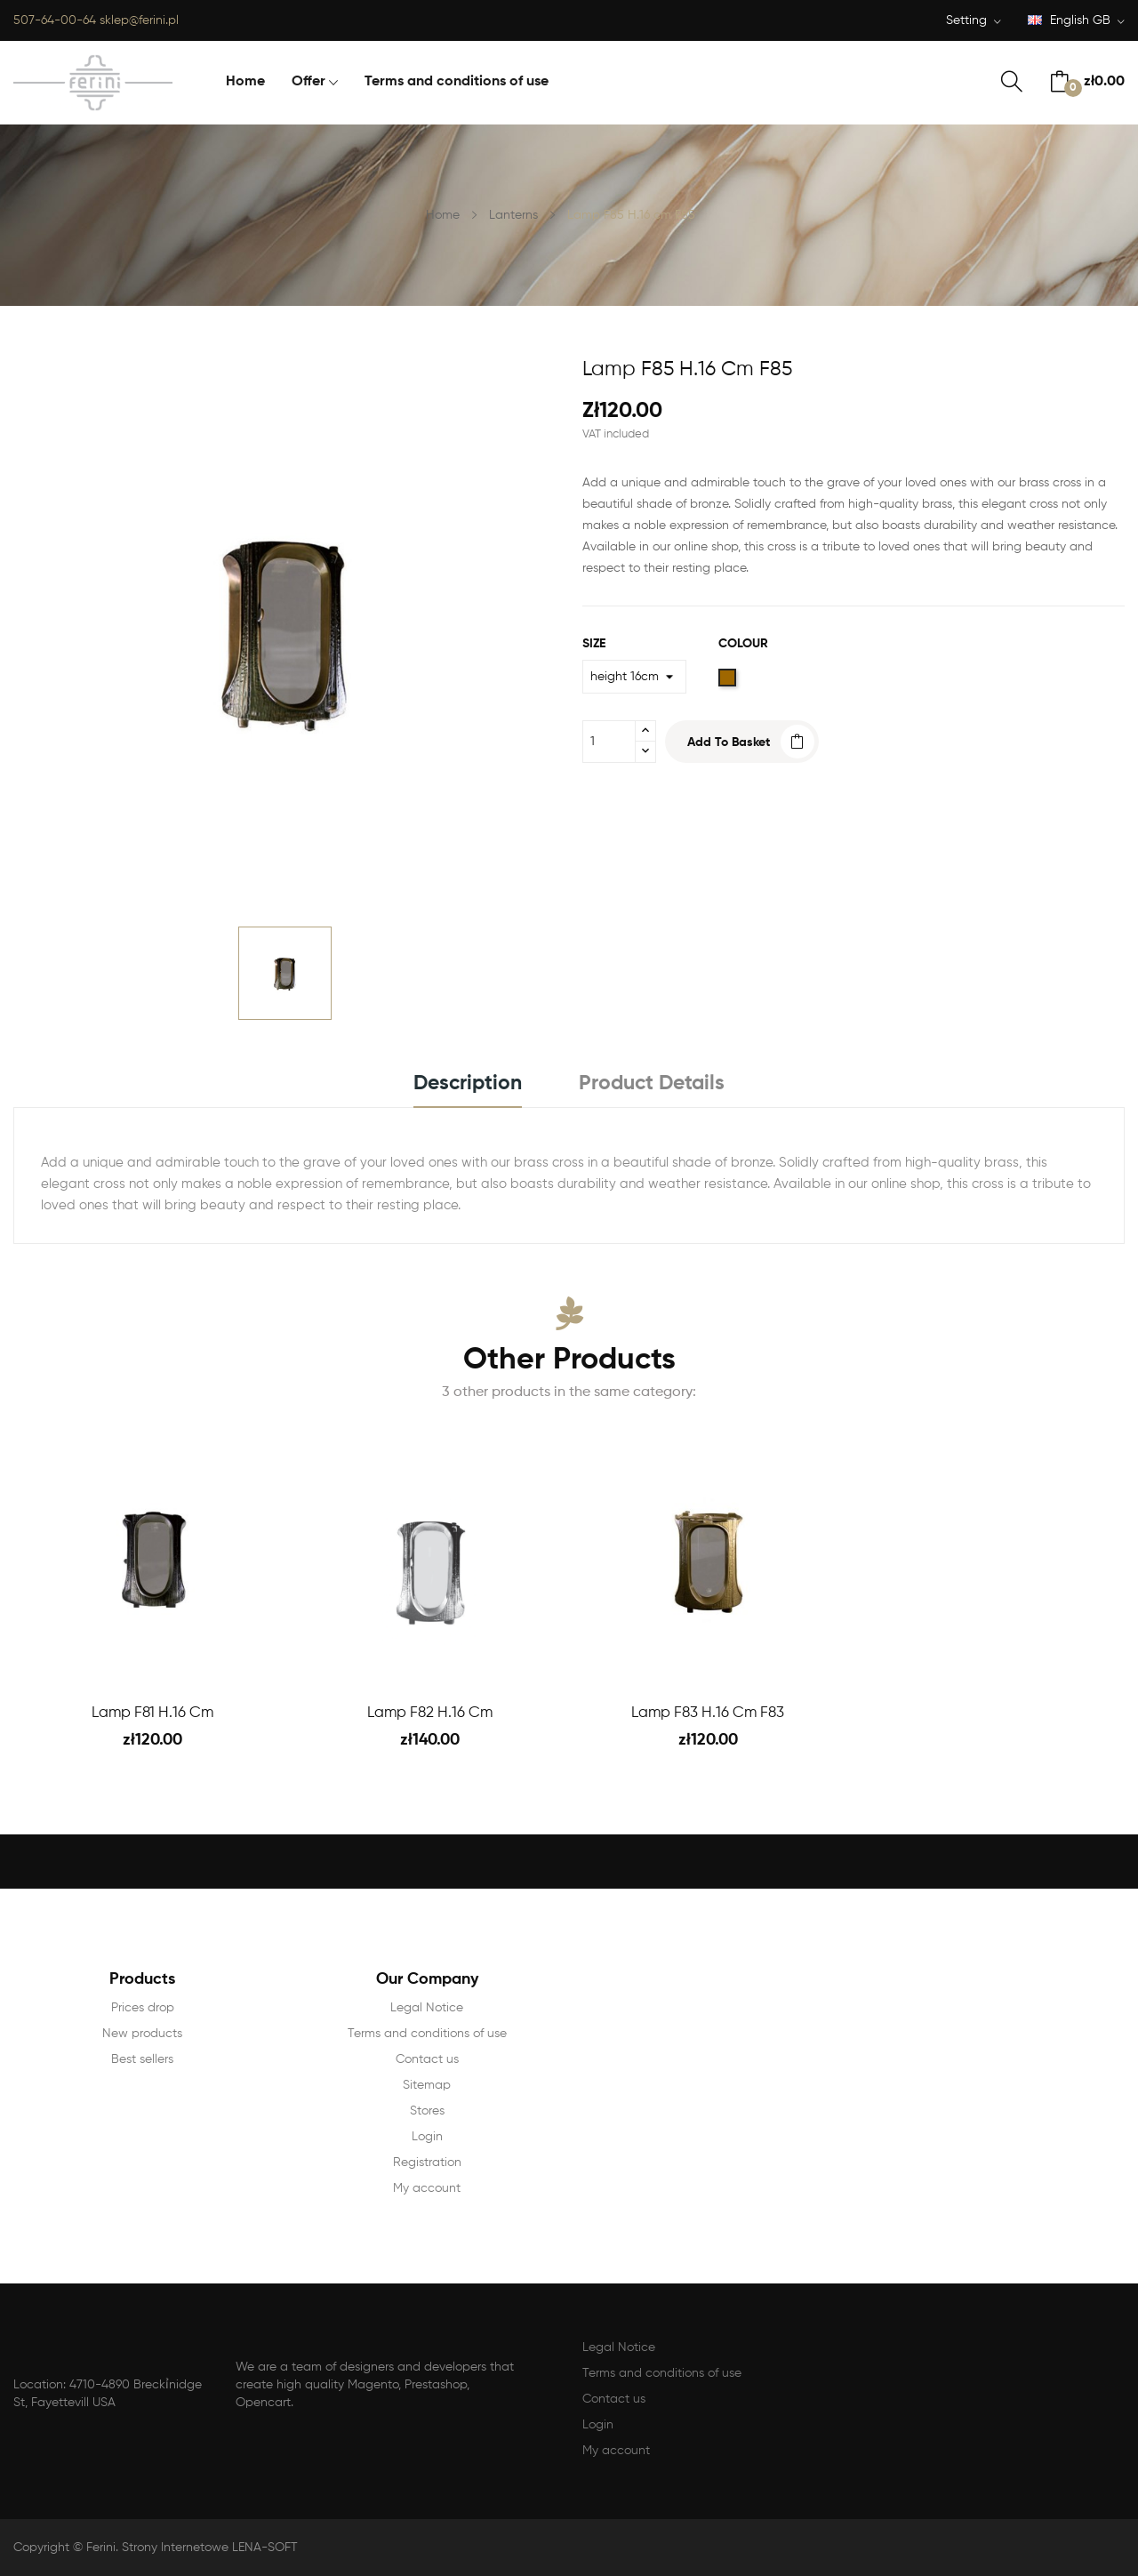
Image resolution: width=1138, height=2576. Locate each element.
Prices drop (142, 2008)
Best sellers (142, 2059)
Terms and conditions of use (427, 2033)
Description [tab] (467, 1083)
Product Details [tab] (652, 1083)
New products (142, 2033)
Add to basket (728, 742)
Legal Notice (426, 2008)
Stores (427, 2111)
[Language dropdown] (1076, 21)
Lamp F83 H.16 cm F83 (707, 1713)
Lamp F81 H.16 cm (152, 1713)
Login (427, 2137)
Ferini (101, 2547)
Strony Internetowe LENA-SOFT (210, 2547)
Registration (427, 2162)
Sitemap (427, 2085)
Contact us (427, 2059)
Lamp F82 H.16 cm (430, 1713)
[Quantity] (609, 741)
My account (427, 2188)
